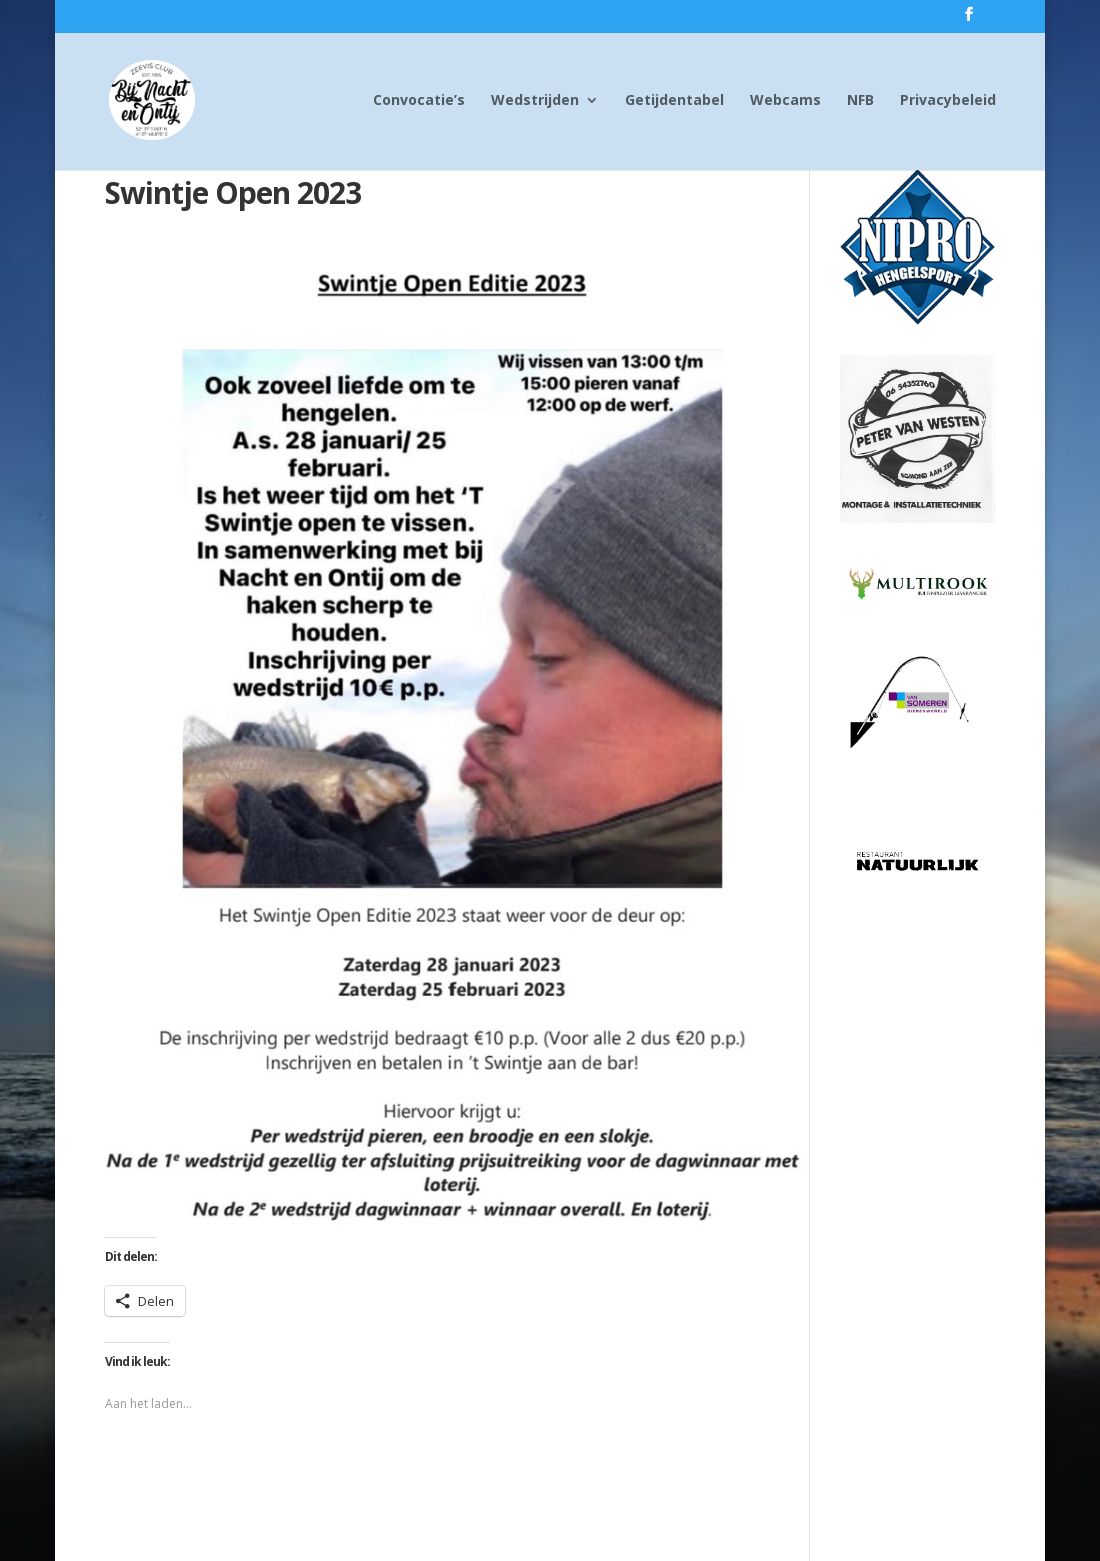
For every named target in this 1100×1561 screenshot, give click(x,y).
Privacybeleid (948, 101)
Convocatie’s (419, 101)
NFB (860, 101)
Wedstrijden (535, 101)
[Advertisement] (918, 1203)
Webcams (785, 101)
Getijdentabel (674, 101)
